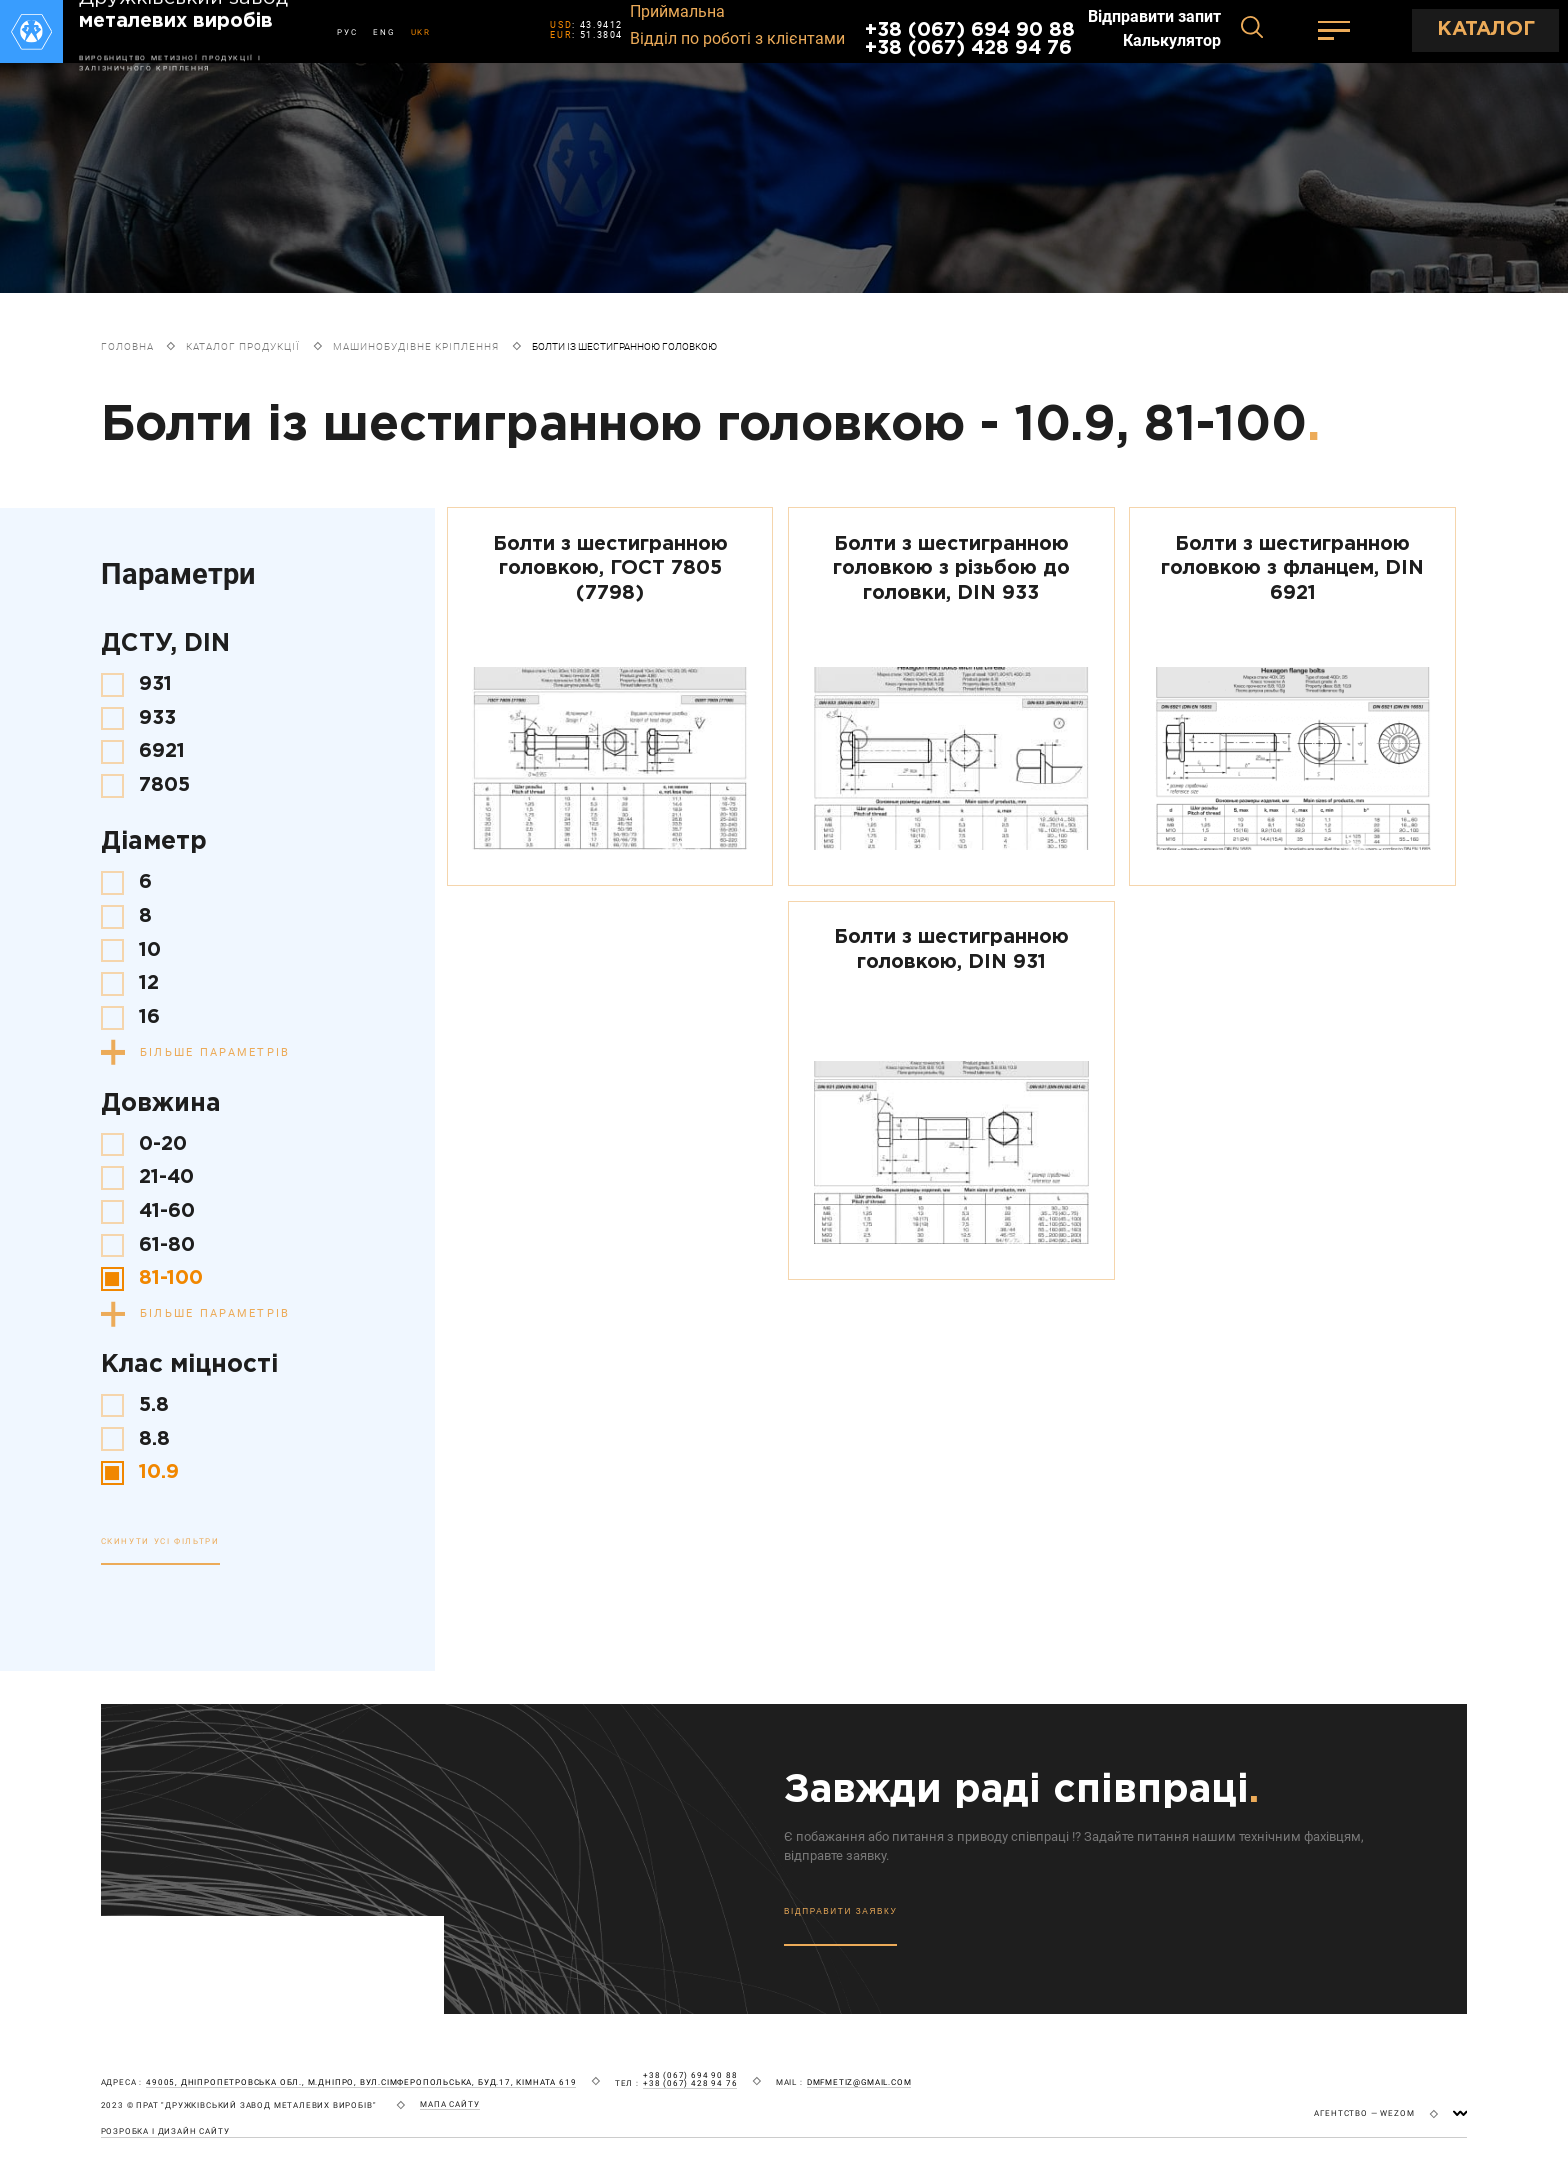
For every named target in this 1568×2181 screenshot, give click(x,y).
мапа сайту (449, 2104)
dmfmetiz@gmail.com (859, 2082)
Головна (127, 346)
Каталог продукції (243, 346)
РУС (347, 32)
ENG (383, 32)
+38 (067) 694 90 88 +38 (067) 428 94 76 (970, 39)
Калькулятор (1172, 41)
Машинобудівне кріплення (416, 346)
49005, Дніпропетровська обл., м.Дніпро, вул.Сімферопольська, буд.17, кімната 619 (361, 2082)
